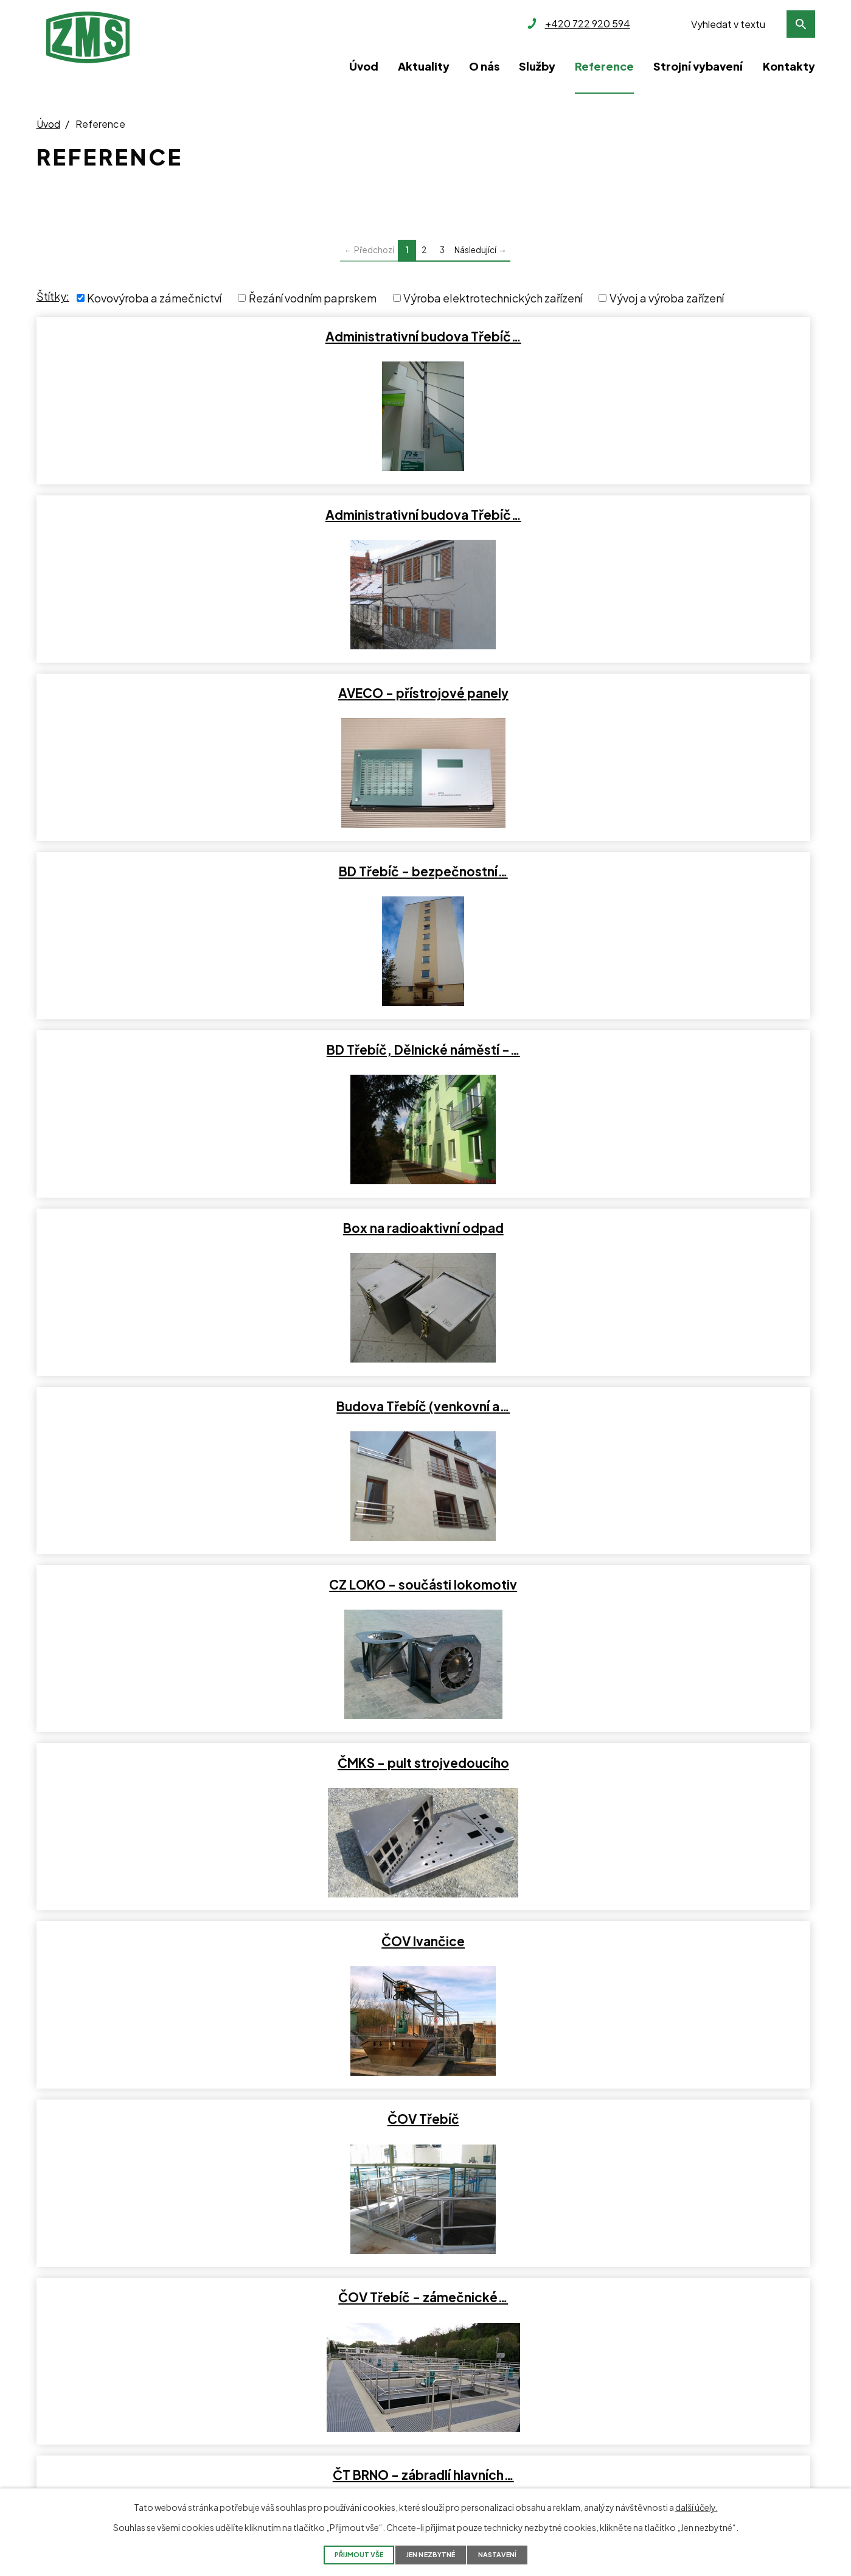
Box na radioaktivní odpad (686, 515)
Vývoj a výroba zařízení (667, 298)
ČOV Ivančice (162, 871)
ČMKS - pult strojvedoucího (687, 693)
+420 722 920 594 (79, 2370)
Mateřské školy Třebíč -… (161, 1941)
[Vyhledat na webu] (749, 24)
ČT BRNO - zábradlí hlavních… (161, 1050)
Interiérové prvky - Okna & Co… (424, 1406)
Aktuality (424, 66)
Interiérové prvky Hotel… (425, 1585)
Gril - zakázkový (424, 1228)
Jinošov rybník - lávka (162, 1763)
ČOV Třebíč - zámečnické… (686, 871)
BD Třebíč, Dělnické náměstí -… (424, 515)
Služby (537, 66)
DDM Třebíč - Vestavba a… (424, 1050)
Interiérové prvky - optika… (686, 1406)
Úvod (363, 66)
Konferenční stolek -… (424, 1763)
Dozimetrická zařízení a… (687, 1050)
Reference (604, 66)
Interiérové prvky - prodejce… (162, 1585)
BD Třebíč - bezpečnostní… (161, 515)
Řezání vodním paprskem (313, 298)
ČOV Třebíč (424, 871)
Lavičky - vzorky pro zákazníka (686, 1763)
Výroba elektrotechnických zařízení (492, 298)
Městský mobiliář (686, 1941)
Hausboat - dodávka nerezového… (687, 1228)
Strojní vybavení (698, 66)
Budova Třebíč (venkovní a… (162, 693)
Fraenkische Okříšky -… (161, 1228)
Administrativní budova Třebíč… (162, 336)
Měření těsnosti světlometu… (424, 1941)
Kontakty (789, 66)
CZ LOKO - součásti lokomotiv (424, 693)
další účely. (696, 2506)
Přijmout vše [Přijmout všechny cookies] (341, 2554)
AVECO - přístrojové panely (687, 336)
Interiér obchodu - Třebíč (162, 1406)
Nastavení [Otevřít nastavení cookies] (518, 2554)
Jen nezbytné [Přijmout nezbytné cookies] (433, 2554)
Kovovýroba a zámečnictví (154, 298)
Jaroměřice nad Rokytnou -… (687, 1585)
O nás (484, 66)
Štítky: (52, 296)
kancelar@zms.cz (76, 2414)
